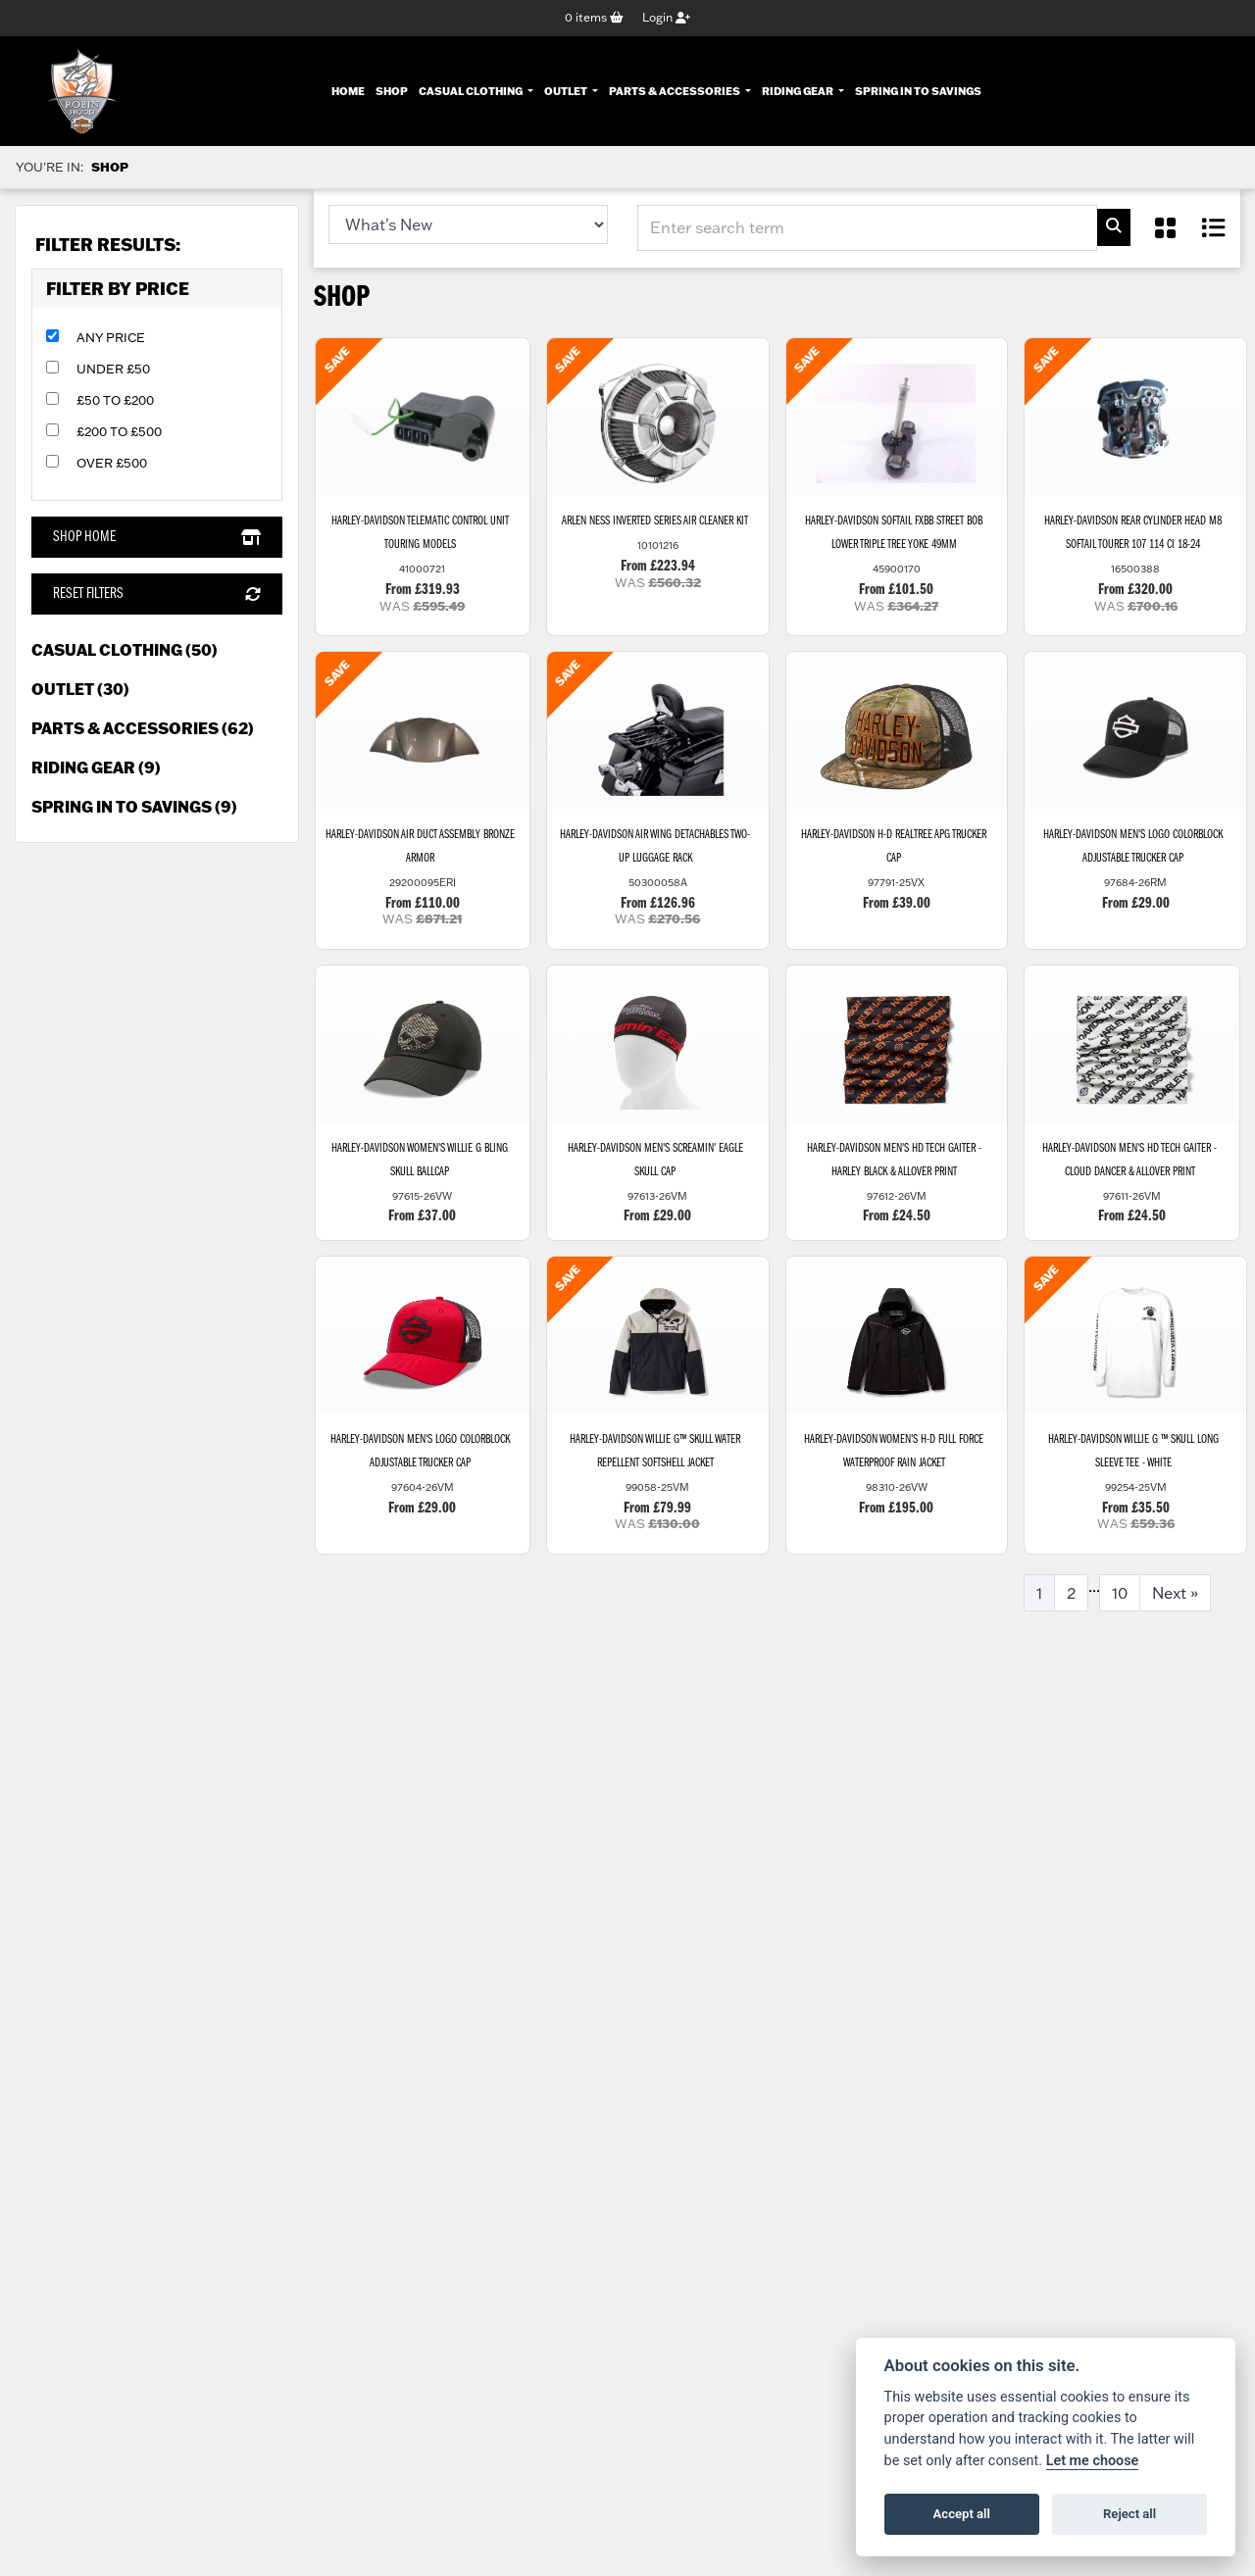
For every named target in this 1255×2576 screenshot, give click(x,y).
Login (666, 18)
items (594, 18)
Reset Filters (156, 595)
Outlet (566, 90)
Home (348, 90)
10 (1120, 1607)
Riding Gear (798, 90)
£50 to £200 (115, 401)
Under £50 (113, 369)
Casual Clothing (472, 90)
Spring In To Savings (918, 90)
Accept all (961, 2513)
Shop (392, 90)
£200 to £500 (119, 432)
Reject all (1129, 2513)
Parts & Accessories (675, 90)
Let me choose (1092, 2460)
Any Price (110, 338)
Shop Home (156, 538)
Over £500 (111, 463)
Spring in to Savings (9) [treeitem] (134, 808)
